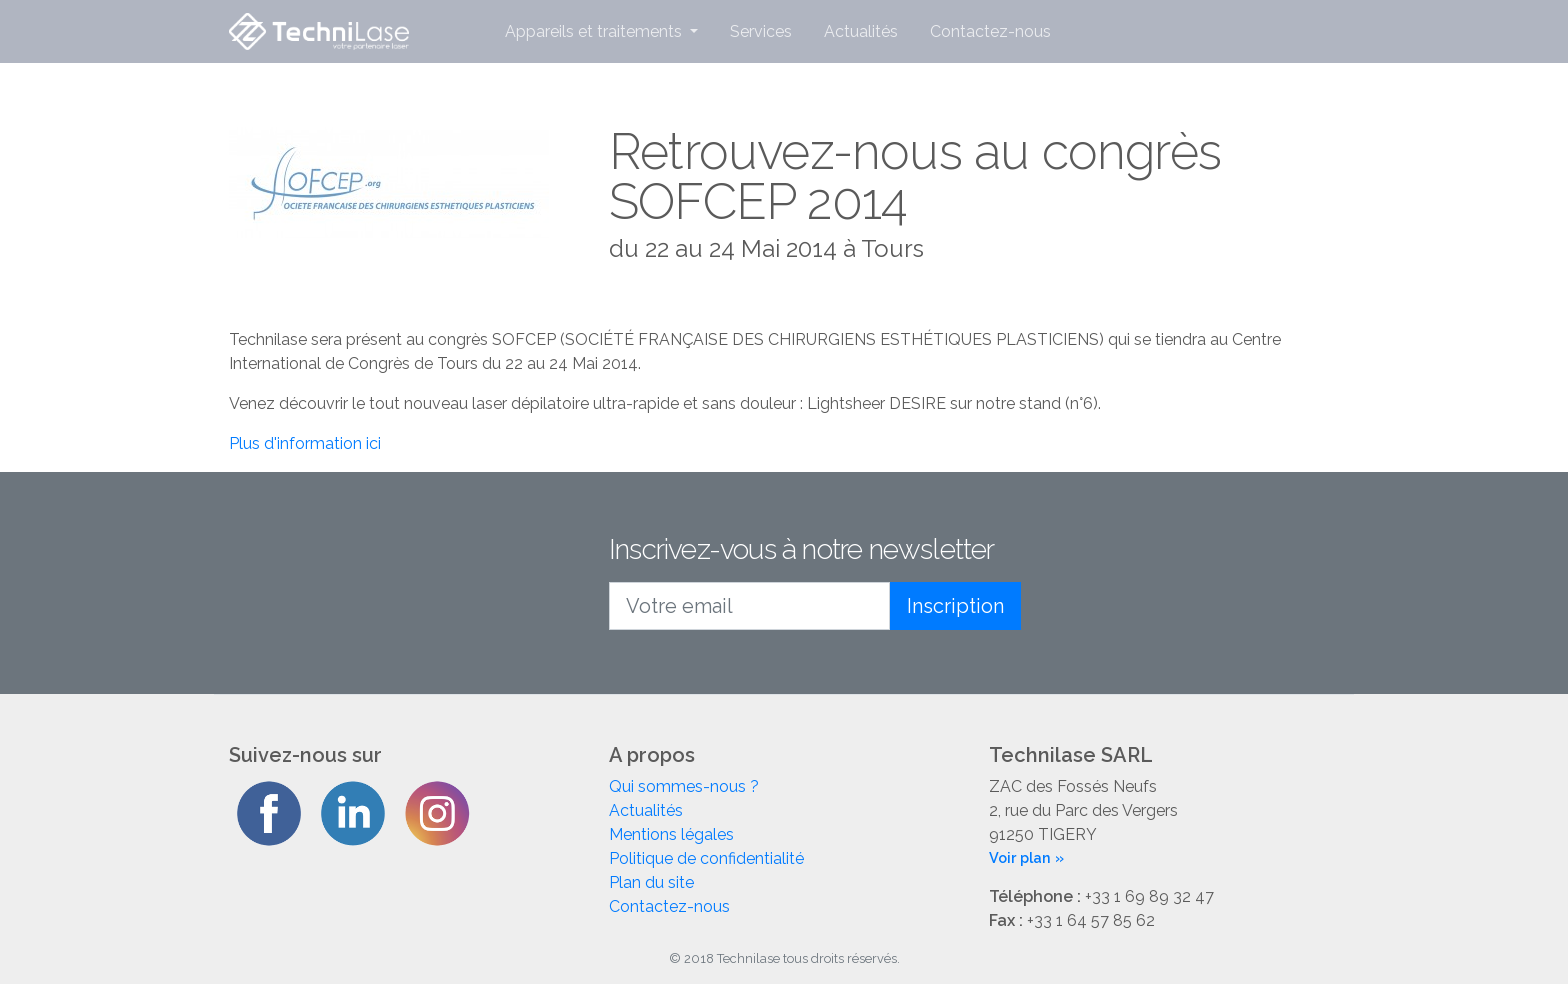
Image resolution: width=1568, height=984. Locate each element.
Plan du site (651, 882)
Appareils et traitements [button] (595, 31)
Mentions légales (671, 834)
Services (761, 31)
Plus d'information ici (305, 443)
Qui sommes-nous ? (684, 786)
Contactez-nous (990, 31)
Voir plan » (1026, 857)
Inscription (955, 606)
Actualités (861, 31)
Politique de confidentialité (706, 858)
